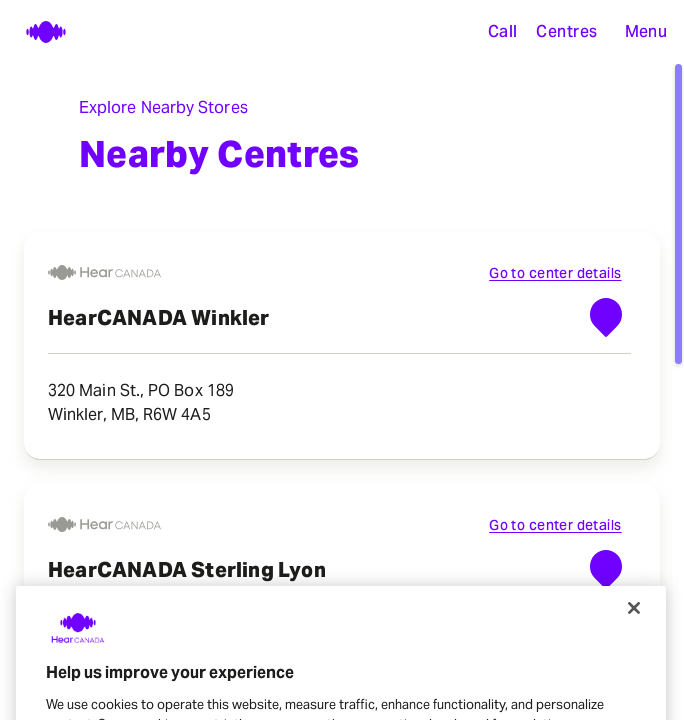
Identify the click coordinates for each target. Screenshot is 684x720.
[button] (646, 32)
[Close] (634, 626)
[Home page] (36, 32)
